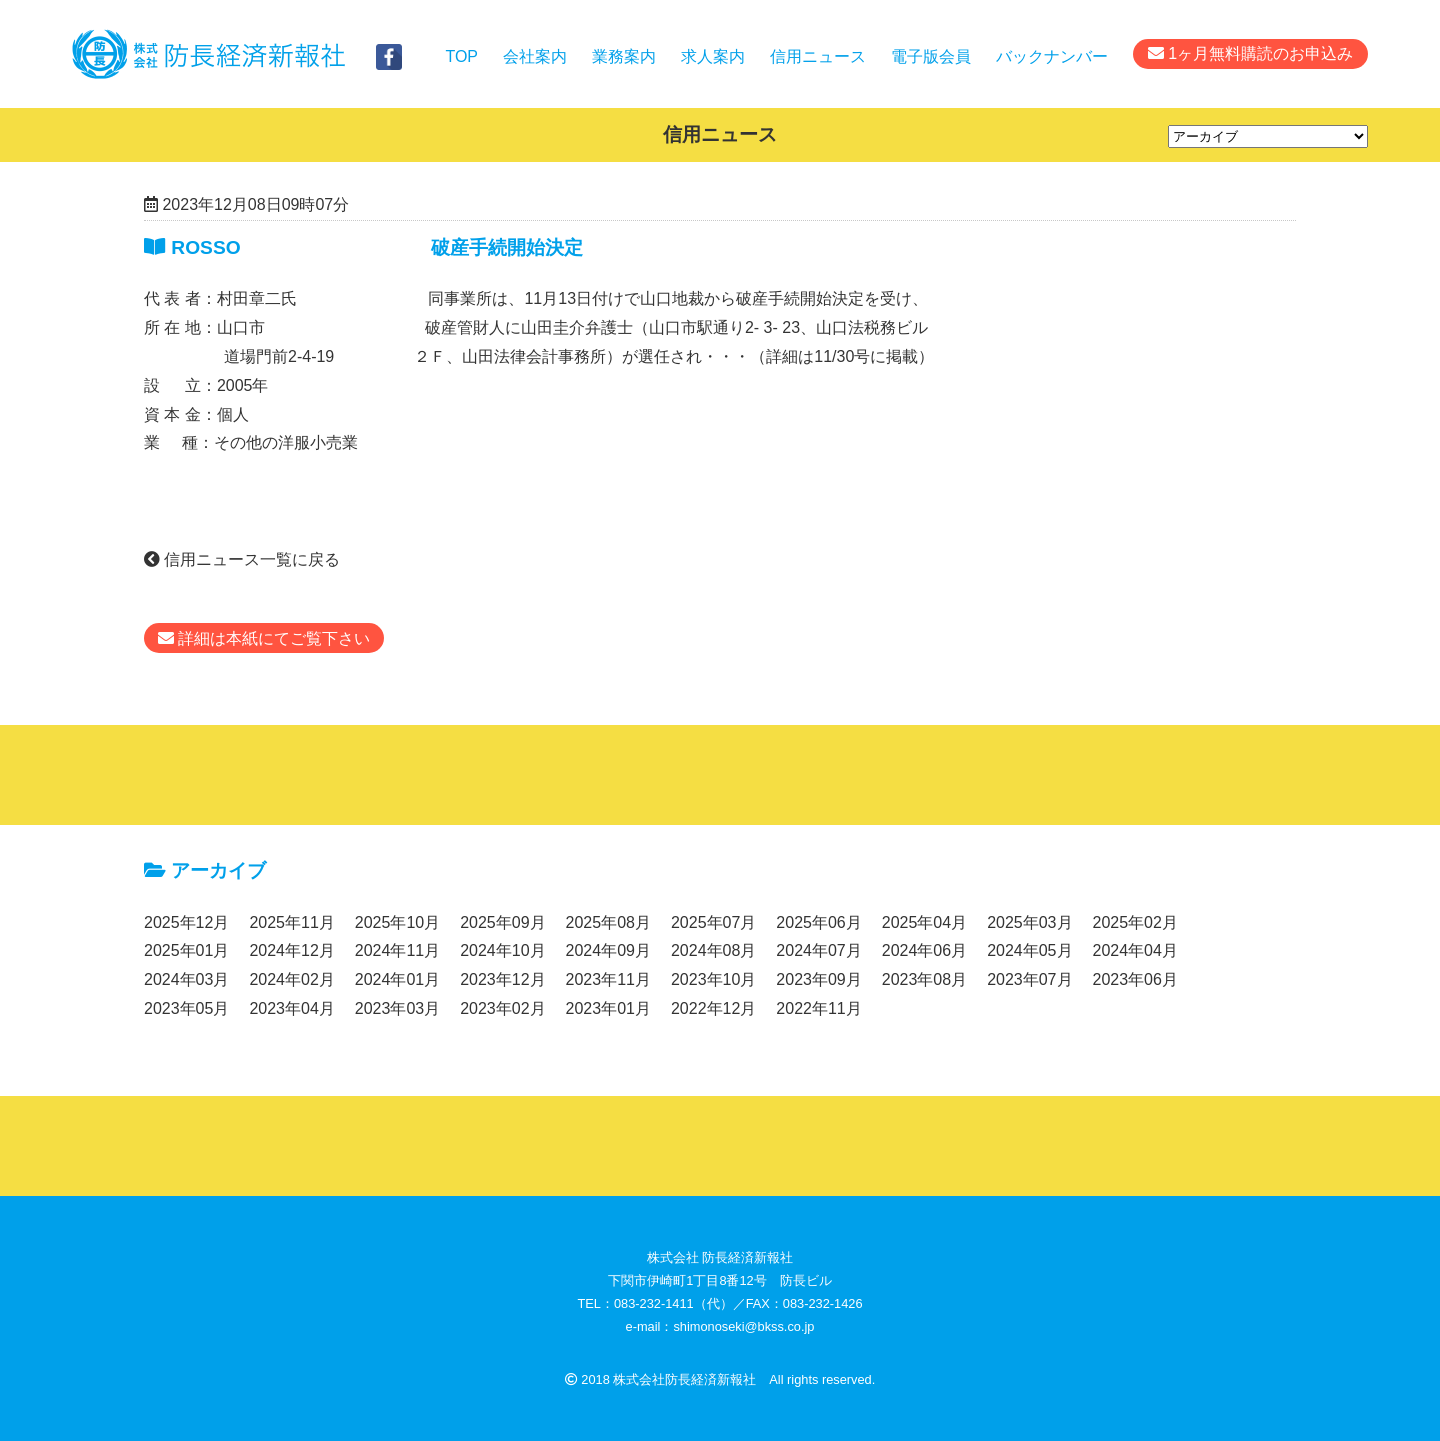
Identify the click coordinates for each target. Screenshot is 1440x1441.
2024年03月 (186, 979)
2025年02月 (1135, 922)
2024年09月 (608, 950)
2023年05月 (186, 1008)
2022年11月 (818, 1008)
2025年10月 (397, 922)
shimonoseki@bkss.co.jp (743, 1326)
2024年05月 (1029, 950)
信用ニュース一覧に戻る (242, 559)
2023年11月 (608, 979)
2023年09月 (818, 979)
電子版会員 (931, 56)
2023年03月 (397, 1008)
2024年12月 (291, 950)
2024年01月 (397, 979)
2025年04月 (924, 922)
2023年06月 (1135, 979)
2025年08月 (608, 922)
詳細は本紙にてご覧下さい (264, 638)
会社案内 (535, 56)
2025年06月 (818, 922)
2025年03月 (1029, 922)
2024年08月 (713, 950)
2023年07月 (1029, 979)
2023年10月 (713, 979)
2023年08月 (924, 979)
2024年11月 (397, 950)
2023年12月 (502, 979)
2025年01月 (186, 950)
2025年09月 (502, 922)
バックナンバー (1052, 56)
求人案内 (713, 56)
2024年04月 (1135, 950)
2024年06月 (924, 950)
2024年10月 (502, 950)
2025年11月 (291, 922)
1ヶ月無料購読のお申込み (1250, 53)
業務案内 (624, 56)
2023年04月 (291, 1008)
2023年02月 (502, 1008)
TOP (461, 56)
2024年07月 (818, 950)
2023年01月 (608, 1008)
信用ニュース (818, 56)
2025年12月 (186, 922)
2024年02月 (291, 979)
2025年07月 (713, 922)
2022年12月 (713, 1008)
